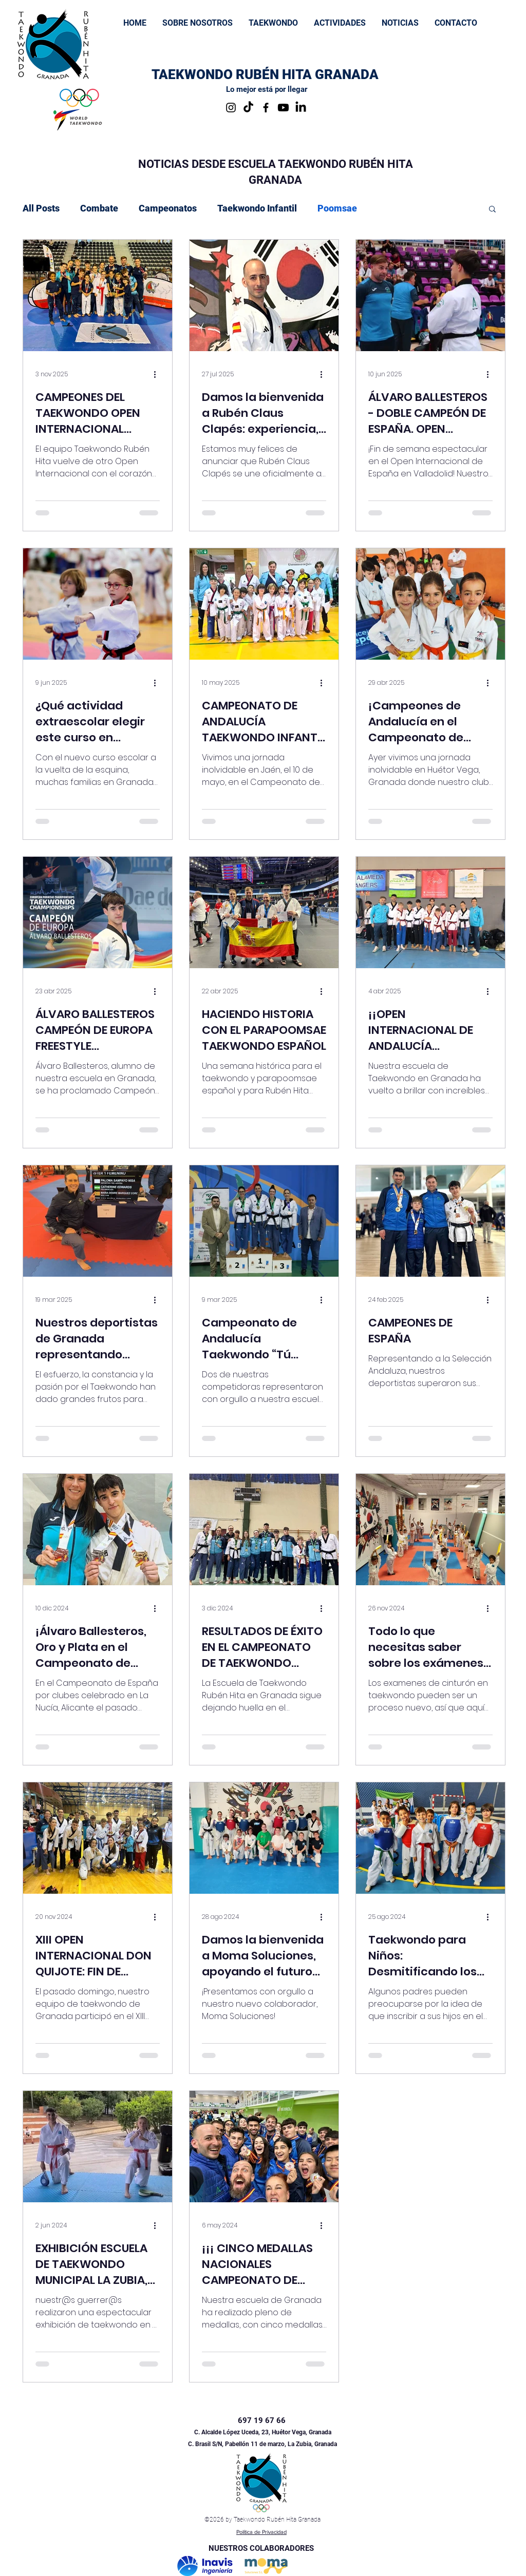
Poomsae (337, 208)
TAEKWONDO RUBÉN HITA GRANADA (265, 74)
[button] (273, 23)
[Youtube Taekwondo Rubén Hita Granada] (283, 107)
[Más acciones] (158, 374)
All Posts (41, 208)
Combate (99, 208)
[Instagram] (230, 107)
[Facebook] (265, 107)
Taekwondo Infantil (257, 208)
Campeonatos (168, 208)
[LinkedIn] (300, 107)
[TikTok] (248, 107)
